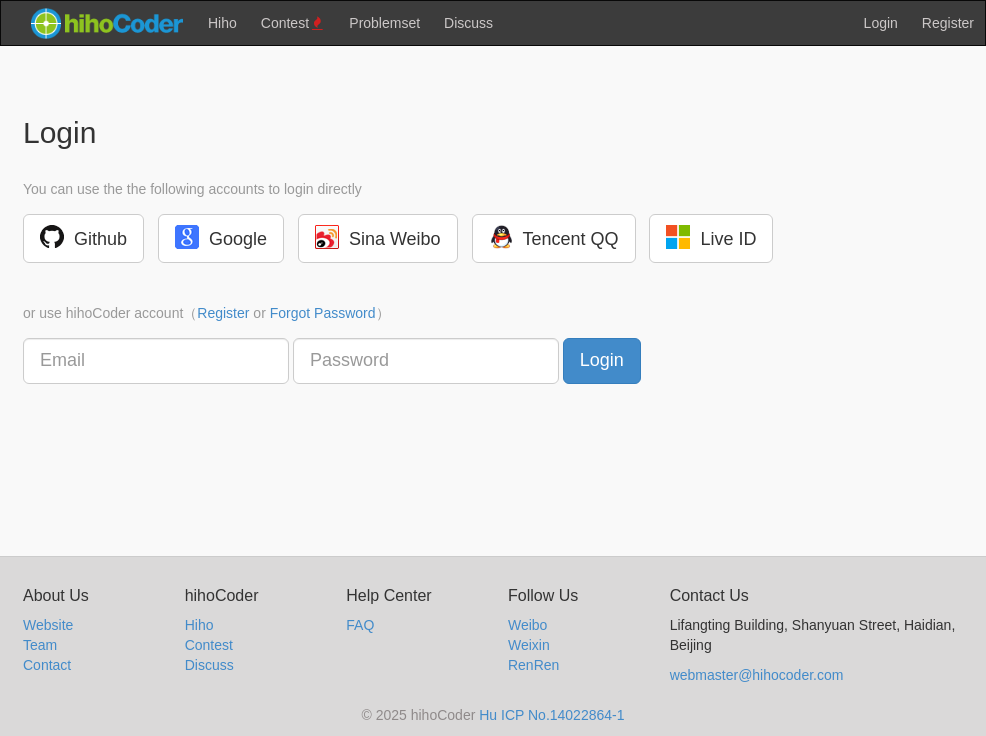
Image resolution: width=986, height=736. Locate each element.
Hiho (222, 23)
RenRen (533, 665)
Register (948, 23)
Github (83, 237)
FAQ (360, 625)
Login (881, 23)
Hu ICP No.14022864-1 (551, 715)
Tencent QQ (554, 237)
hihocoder (106, 23)
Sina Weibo (378, 237)
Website (48, 625)
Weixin (529, 645)
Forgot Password (323, 313)
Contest (293, 23)
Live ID (711, 237)
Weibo (527, 625)
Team (40, 645)
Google (221, 237)
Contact (47, 665)
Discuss (468, 23)
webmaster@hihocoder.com (757, 675)
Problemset (384, 23)
